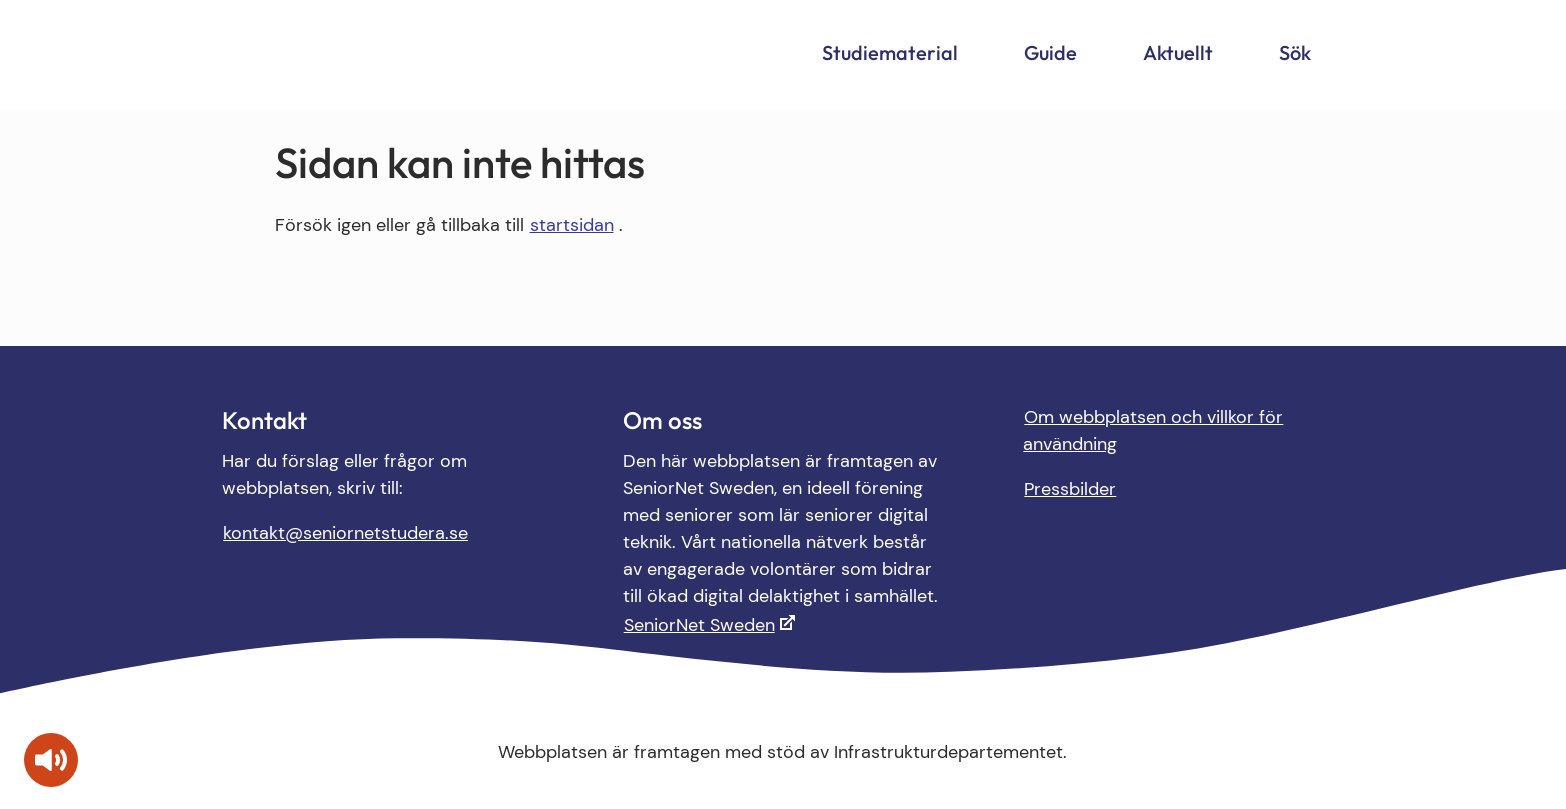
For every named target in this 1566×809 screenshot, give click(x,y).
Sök (1295, 52)
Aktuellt (1178, 52)
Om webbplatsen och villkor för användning (1153, 430)
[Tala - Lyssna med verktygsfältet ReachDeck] (51, 760)
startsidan (572, 225)
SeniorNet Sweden (699, 625)
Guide (1050, 52)
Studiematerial (890, 52)
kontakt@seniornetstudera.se (345, 533)
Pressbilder (1070, 489)
